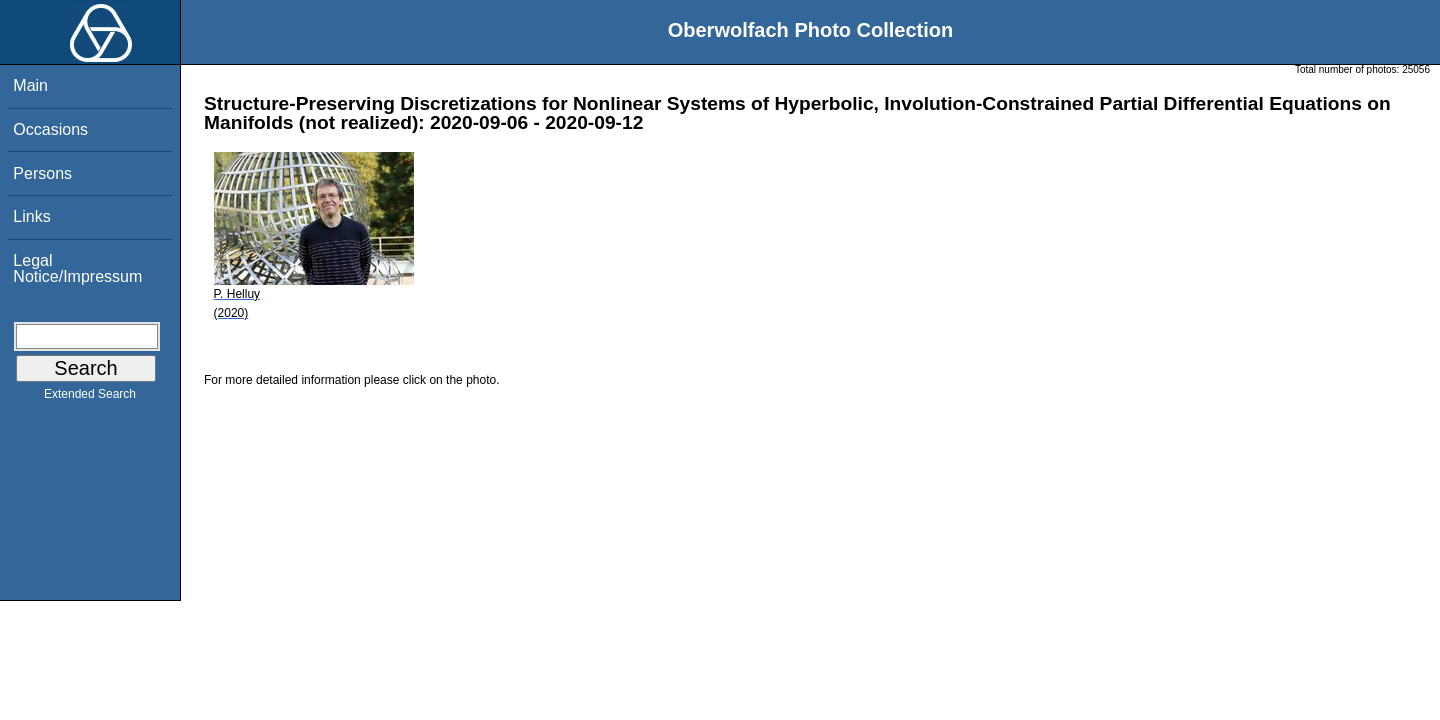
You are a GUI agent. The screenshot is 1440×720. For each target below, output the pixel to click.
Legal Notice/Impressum (77, 268)
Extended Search (90, 398)
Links (31, 216)
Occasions (50, 129)
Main (30, 85)
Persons (42, 173)
